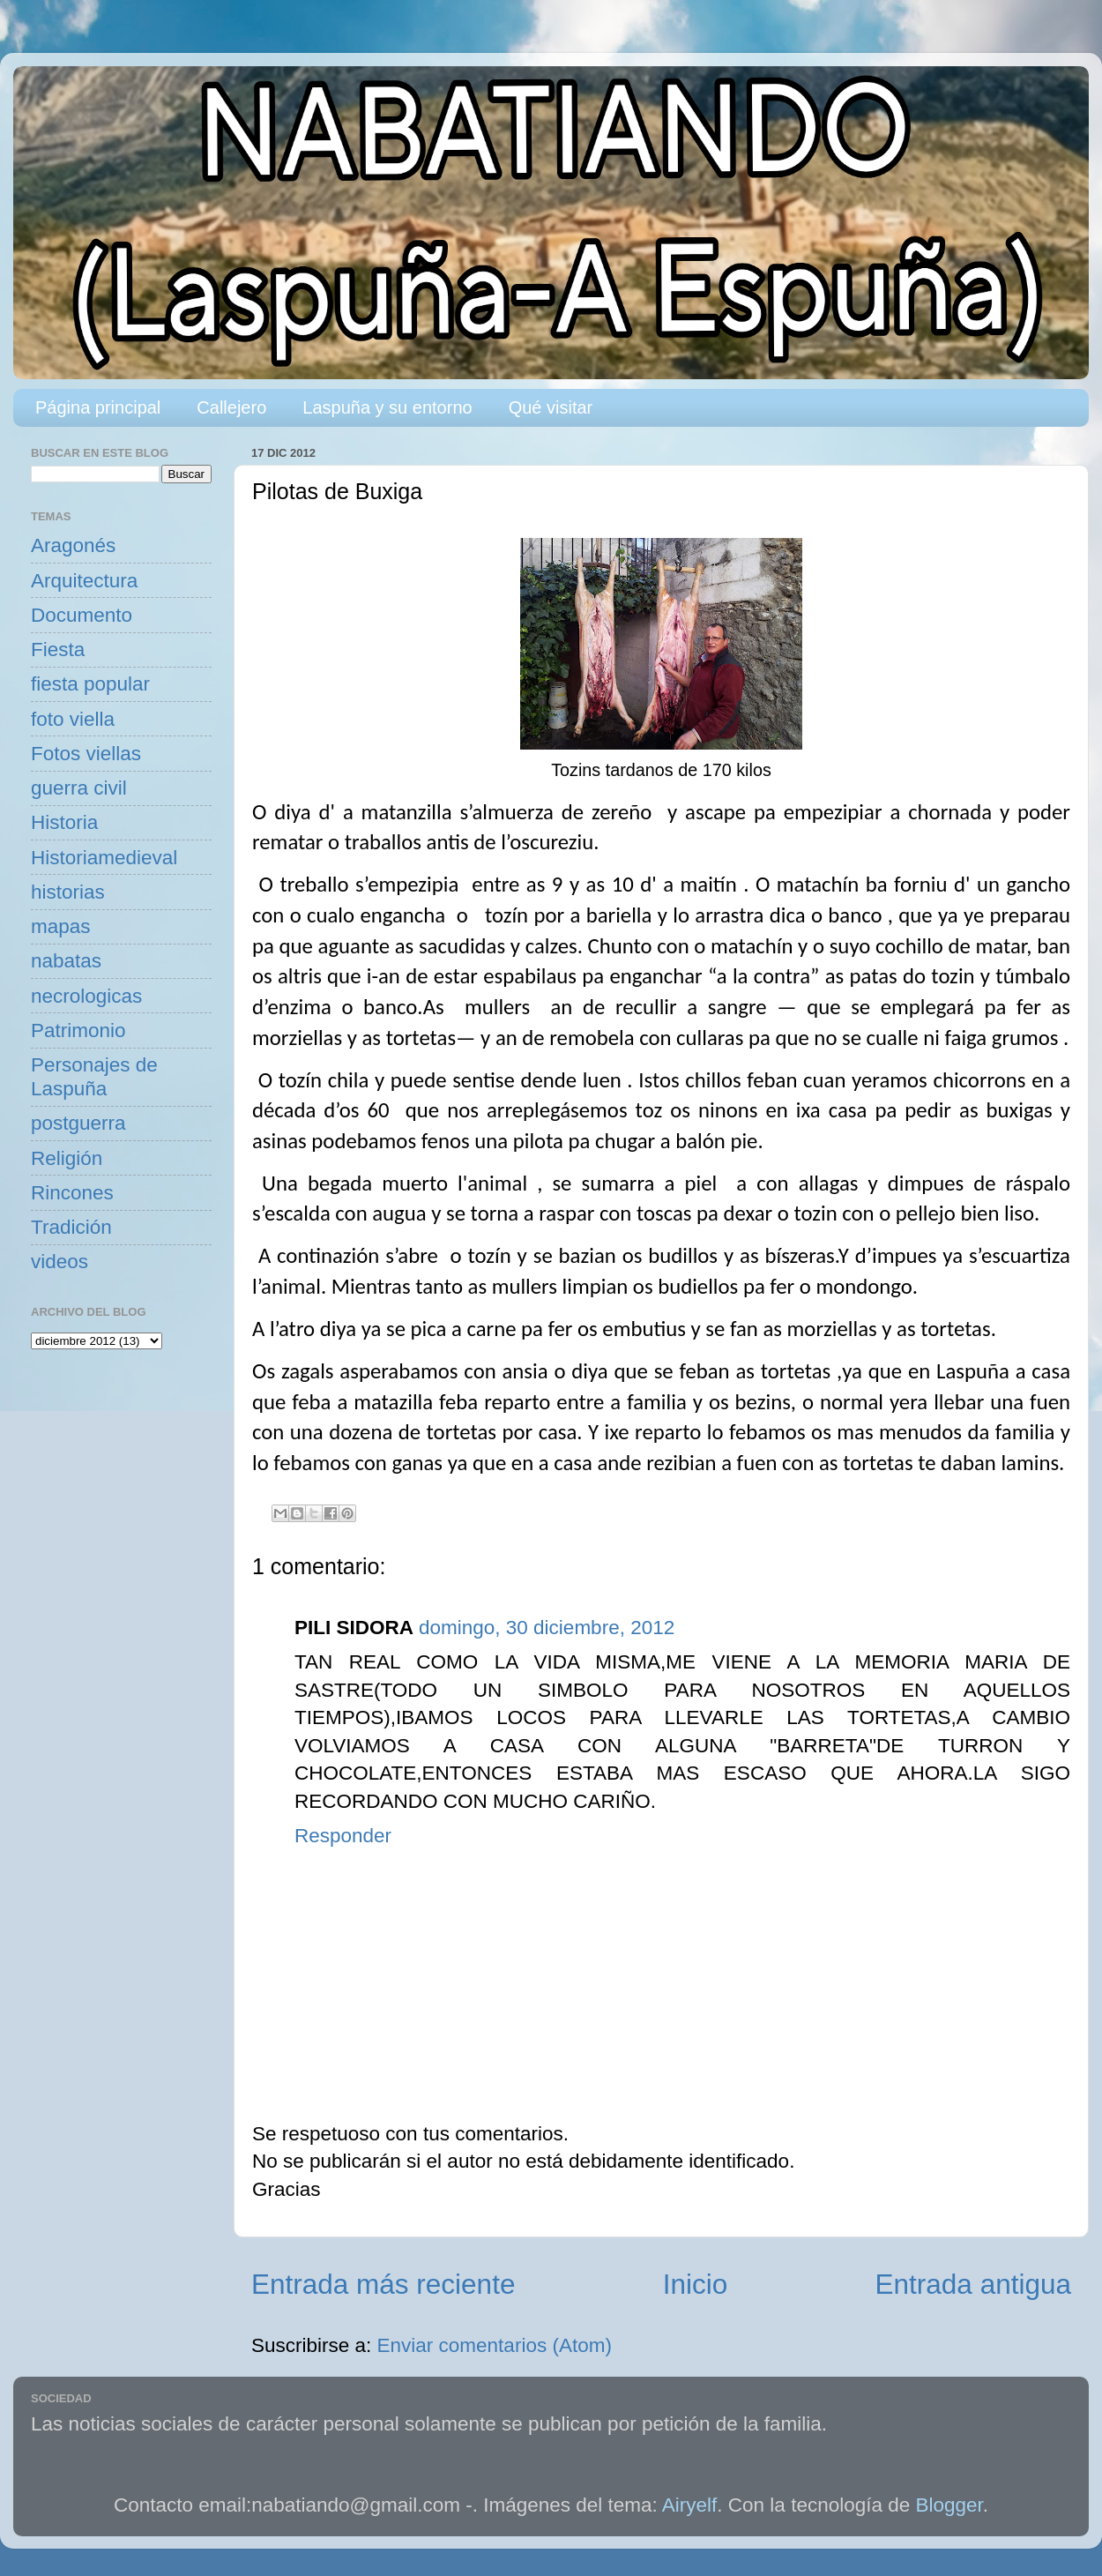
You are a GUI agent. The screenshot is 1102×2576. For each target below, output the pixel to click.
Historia (64, 822)
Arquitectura (84, 581)
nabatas (66, 961)
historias (68, 892)
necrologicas (86, 996)
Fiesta (58, 649)
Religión (66, 1158)
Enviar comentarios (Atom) (494, 2345)
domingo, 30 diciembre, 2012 (546, 1628)
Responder (342, 1836)
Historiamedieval (104, 858)
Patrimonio (78, 1030)
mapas (61, 926)
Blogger (949, 2505)
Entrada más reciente (383, 2284)
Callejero (231, 407)
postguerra (78, 1123)
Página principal (97, 407)
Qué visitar (551, 407)
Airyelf (690, 2505)
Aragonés (73, 545)
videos (59, 1262)
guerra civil (79, 788)
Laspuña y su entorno (387, 407)
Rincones (72, 1193)
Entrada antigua (973, 2284)
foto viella (73, 719)
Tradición (71, 1227)
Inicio (695, 2284)
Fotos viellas (86, 754)
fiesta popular (90, 684)
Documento (81, 615)
